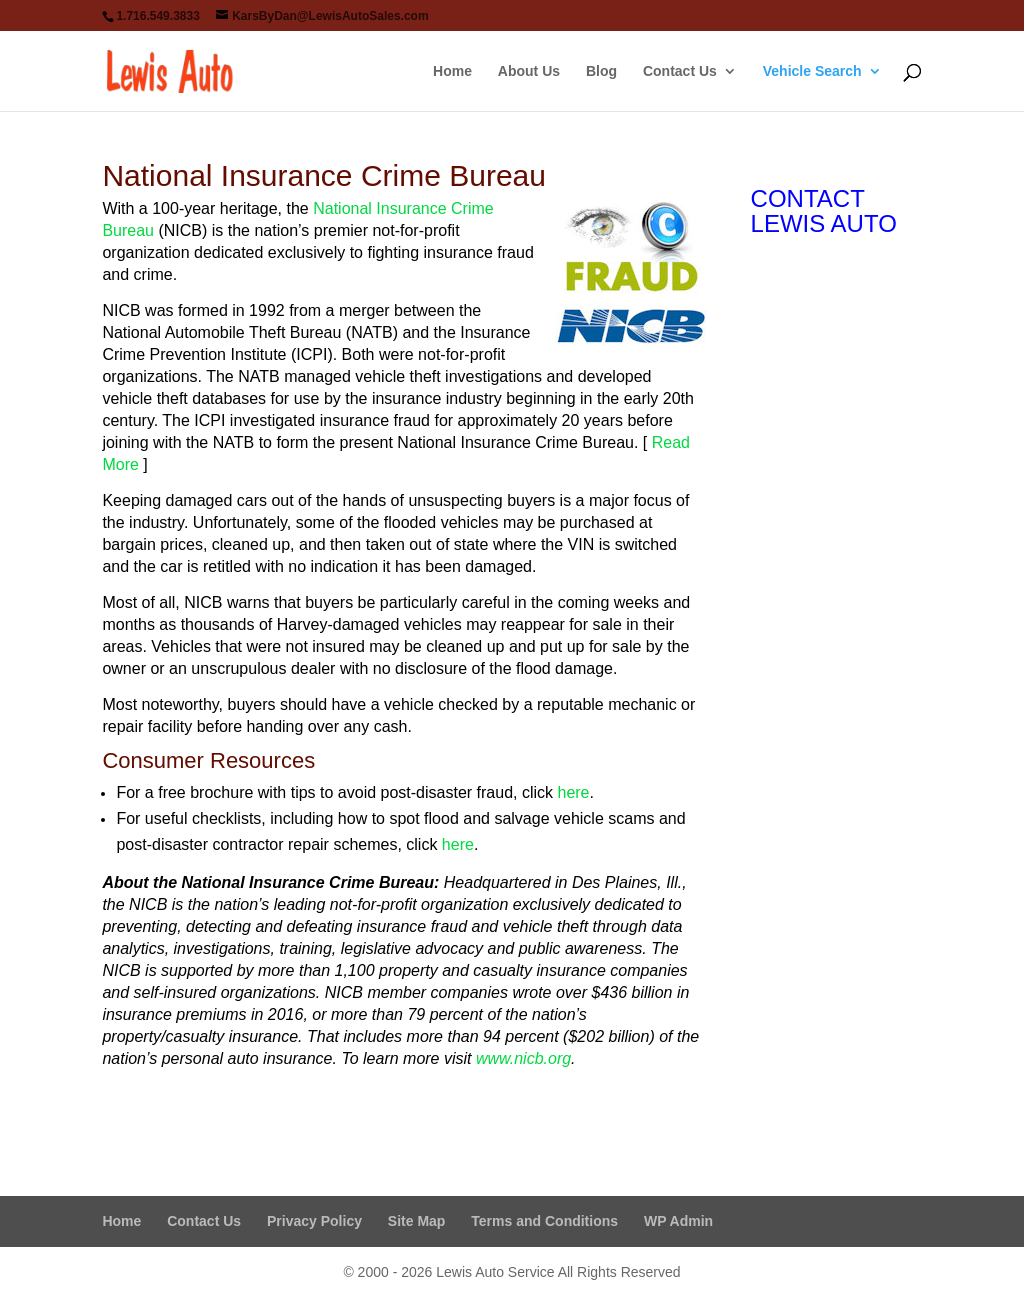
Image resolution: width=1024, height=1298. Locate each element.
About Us (529, 71)
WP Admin (678, 1221)
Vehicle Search (812, 71)
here (573, 792)
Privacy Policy (314, 1221)
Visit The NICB (189, 1117)
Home (452, 71)
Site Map (417, 1221)
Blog (601, 71)
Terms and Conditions (544, 1221)
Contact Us (680, 71)
